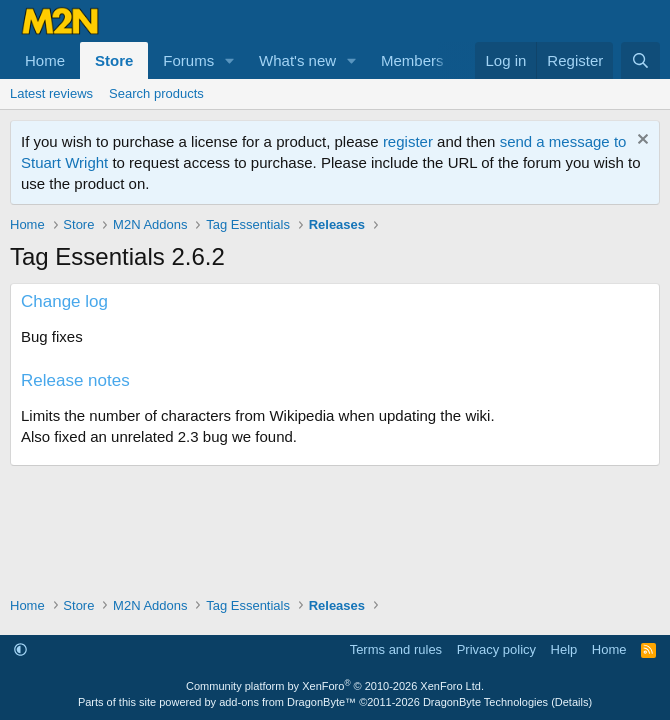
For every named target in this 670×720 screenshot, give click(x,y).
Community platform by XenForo (335, 686)
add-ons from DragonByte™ (287, 702)
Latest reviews (51, 93)
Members (412, 60)
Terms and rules (396, 649)
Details (572, 702)
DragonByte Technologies (485, 702)
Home (45, 60)
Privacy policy (496, 649)
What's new (297, 60)
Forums (188, 60)
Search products (156, 93)
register (408, 141)
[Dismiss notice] (640, 141)
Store (114, 60)
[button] (230, 60)
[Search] (640, 60)
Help (564, 649)
